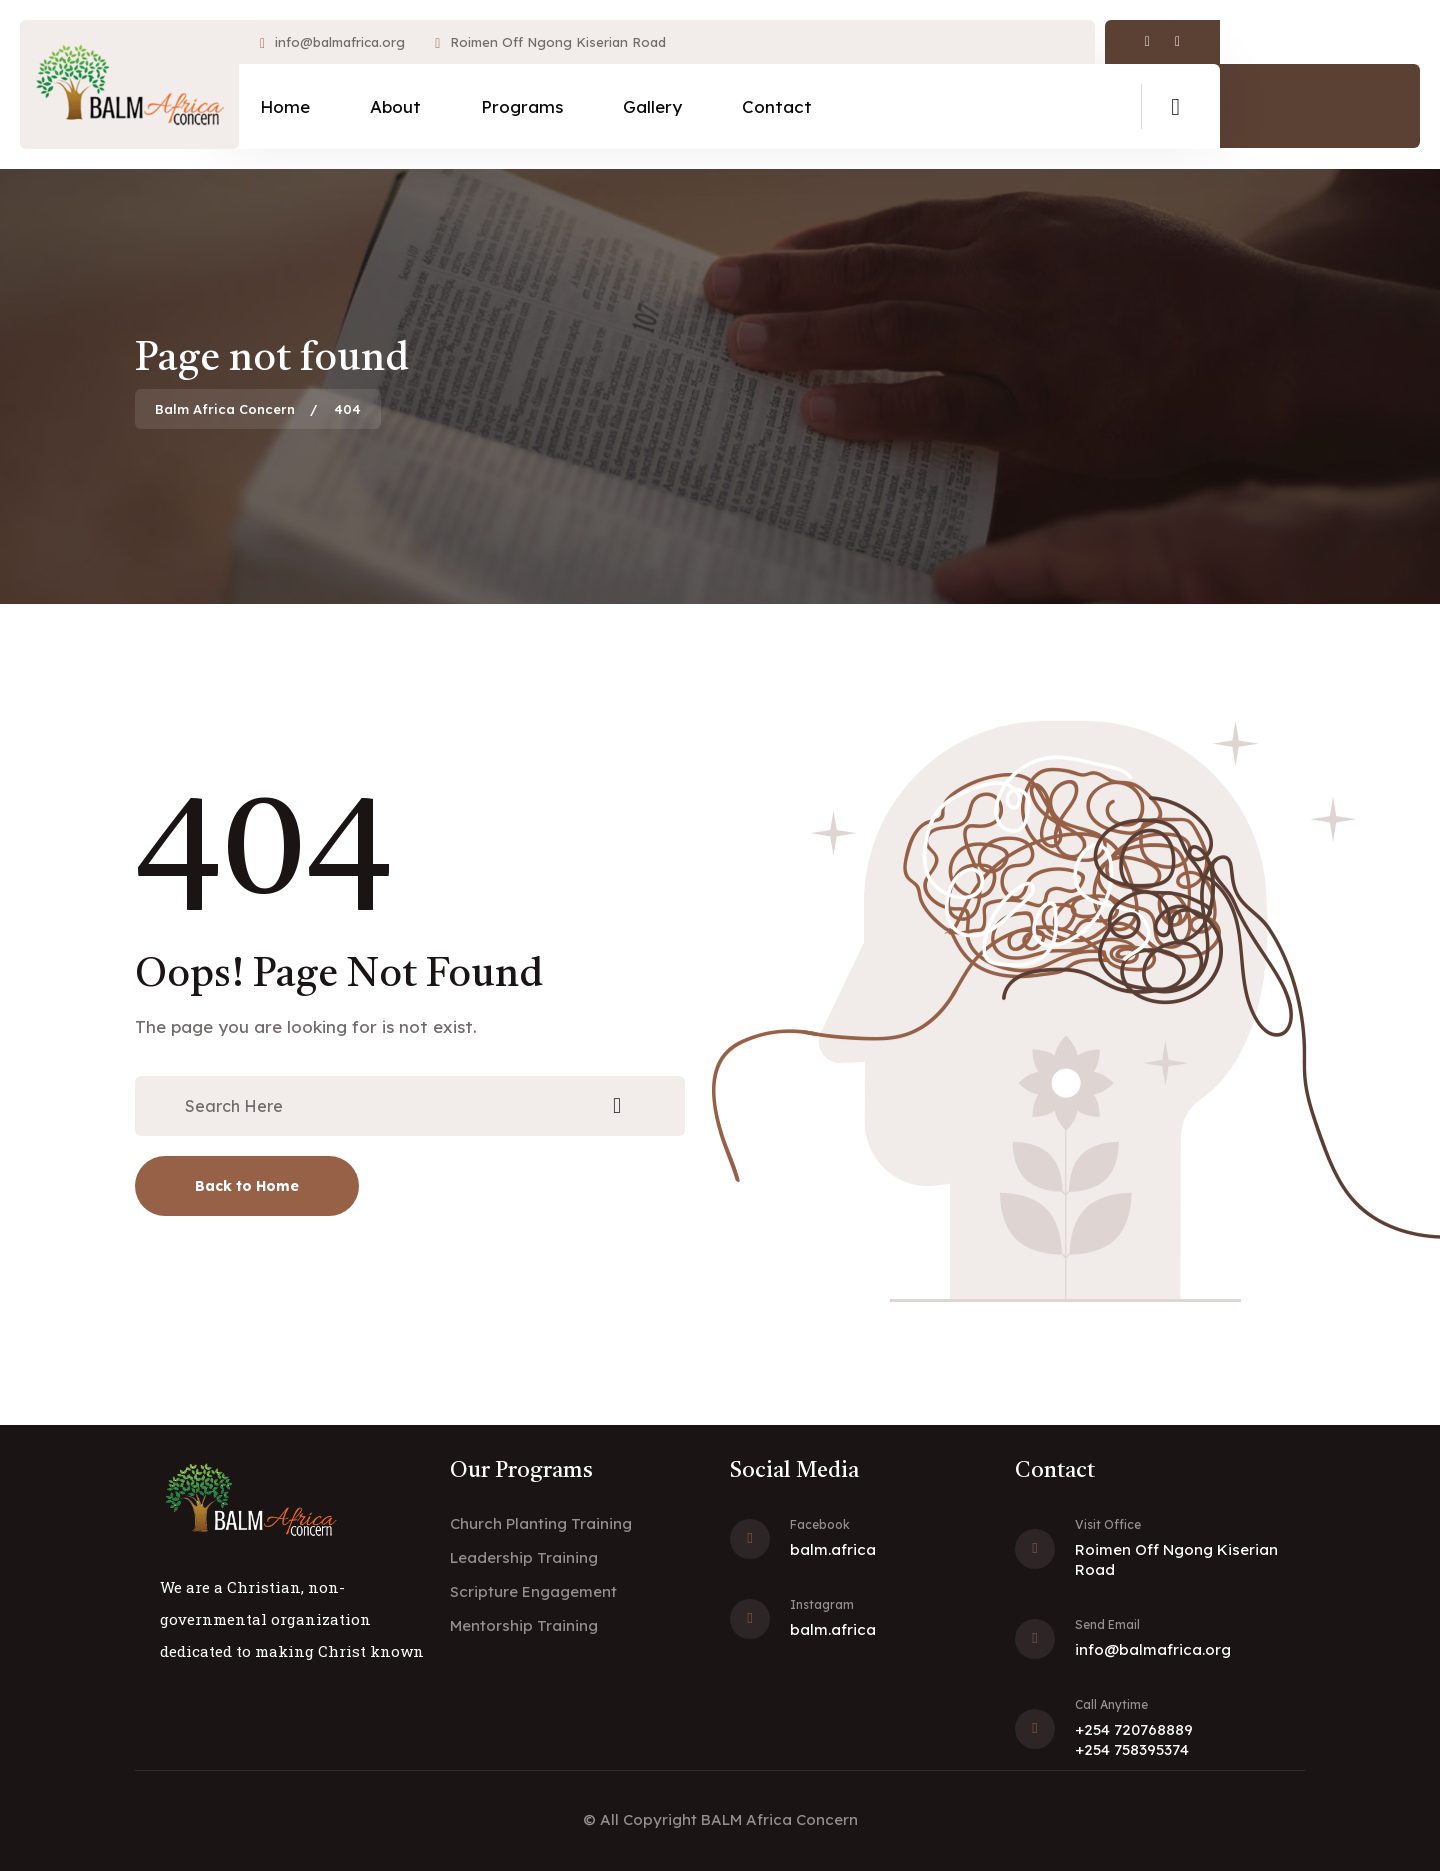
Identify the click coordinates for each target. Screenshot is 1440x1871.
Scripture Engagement (533, 1591)
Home (285, 106)
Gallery (652, 106)
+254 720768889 (1134, 1729)
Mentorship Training (524, 1625)
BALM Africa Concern (779, 1819)
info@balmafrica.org (340, 42)
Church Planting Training (541, 1523)
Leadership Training (524, 1557)
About (395, 106)
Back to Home (247, 1186)
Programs (522, 106)
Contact (777, 106)
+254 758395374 (1132, 1749)
